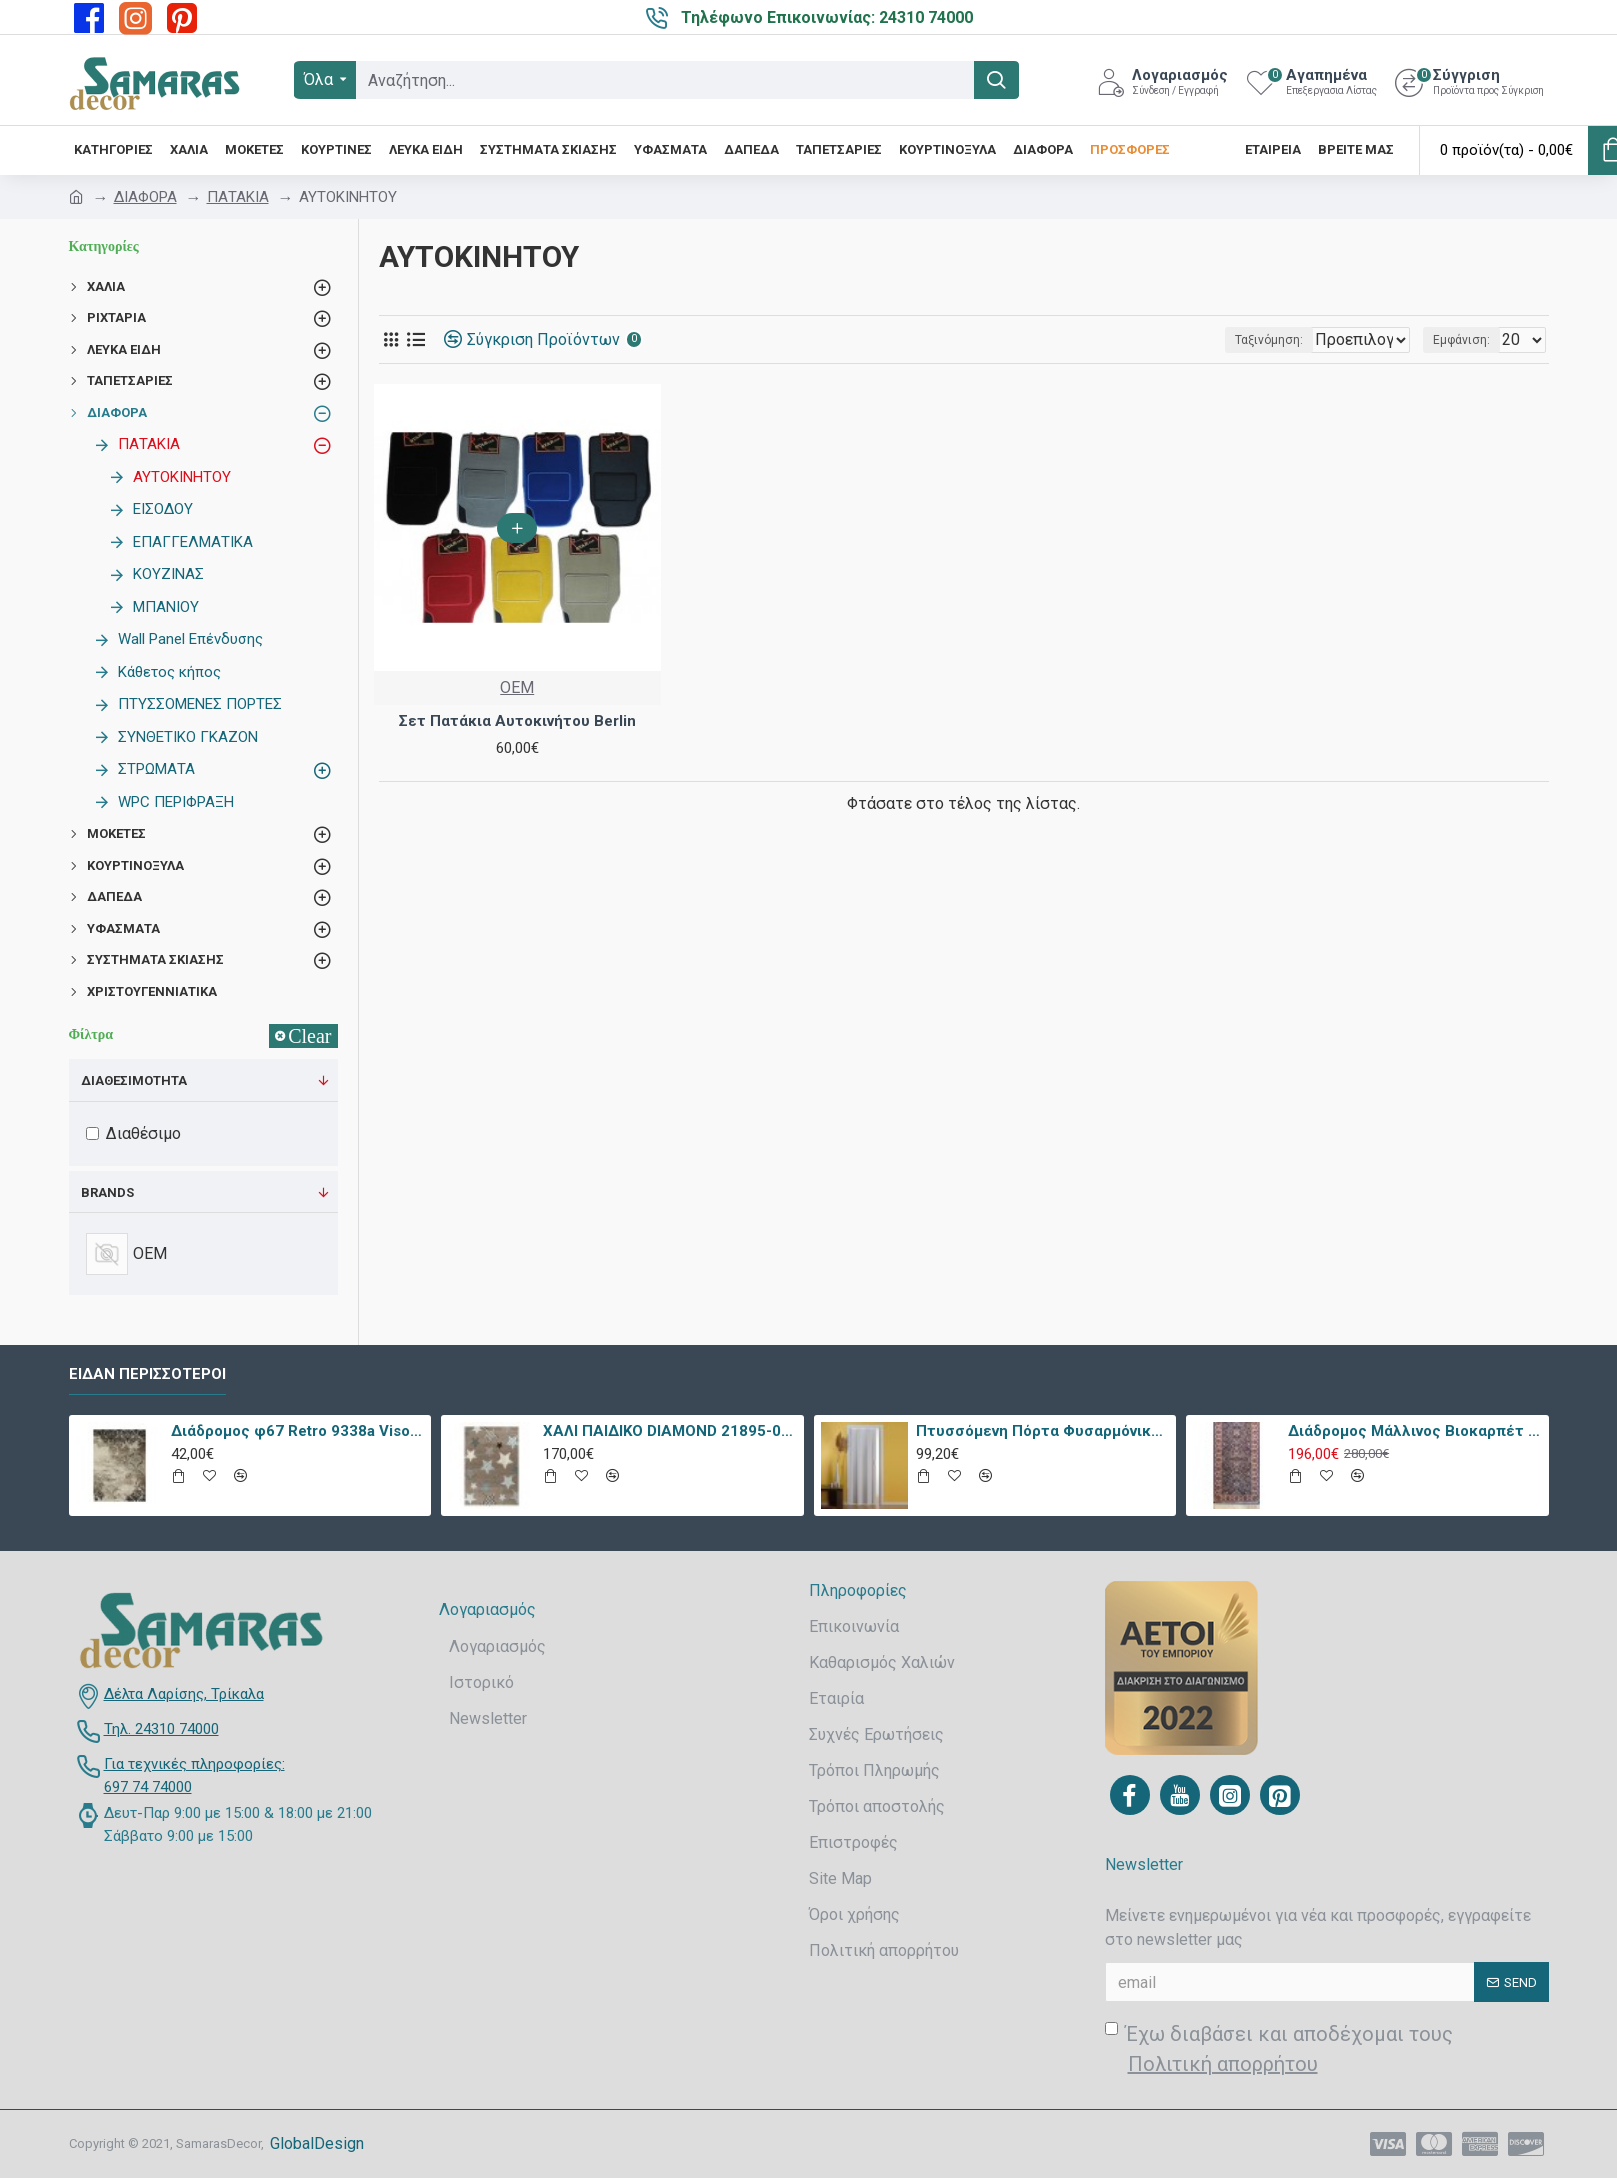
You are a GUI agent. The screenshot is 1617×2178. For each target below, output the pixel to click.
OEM (517, 687)
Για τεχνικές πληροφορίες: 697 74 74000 (194, 1775)
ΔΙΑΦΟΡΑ (145, 197)
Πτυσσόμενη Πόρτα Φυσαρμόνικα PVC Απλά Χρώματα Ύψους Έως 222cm (1042, 1431)
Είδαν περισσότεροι (147, 1374)
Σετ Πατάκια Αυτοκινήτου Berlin (517, 721)
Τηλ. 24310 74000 (161, 1729)
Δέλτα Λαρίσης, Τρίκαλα (184, 1694)
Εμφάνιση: (1467, 340)
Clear (309, 1036)
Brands (107, 1192)
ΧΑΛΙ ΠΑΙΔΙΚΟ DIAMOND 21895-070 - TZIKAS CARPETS (669, 1431)
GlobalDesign (317, 2143)
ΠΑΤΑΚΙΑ (238, 197)
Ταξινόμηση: (1204, 340)
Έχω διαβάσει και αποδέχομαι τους (1279, 2050)
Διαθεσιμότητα (134, 1080)
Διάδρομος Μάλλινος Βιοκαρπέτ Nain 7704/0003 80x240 (1414, 1431)
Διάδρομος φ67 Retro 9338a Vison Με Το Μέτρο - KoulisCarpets (297, 1431)
